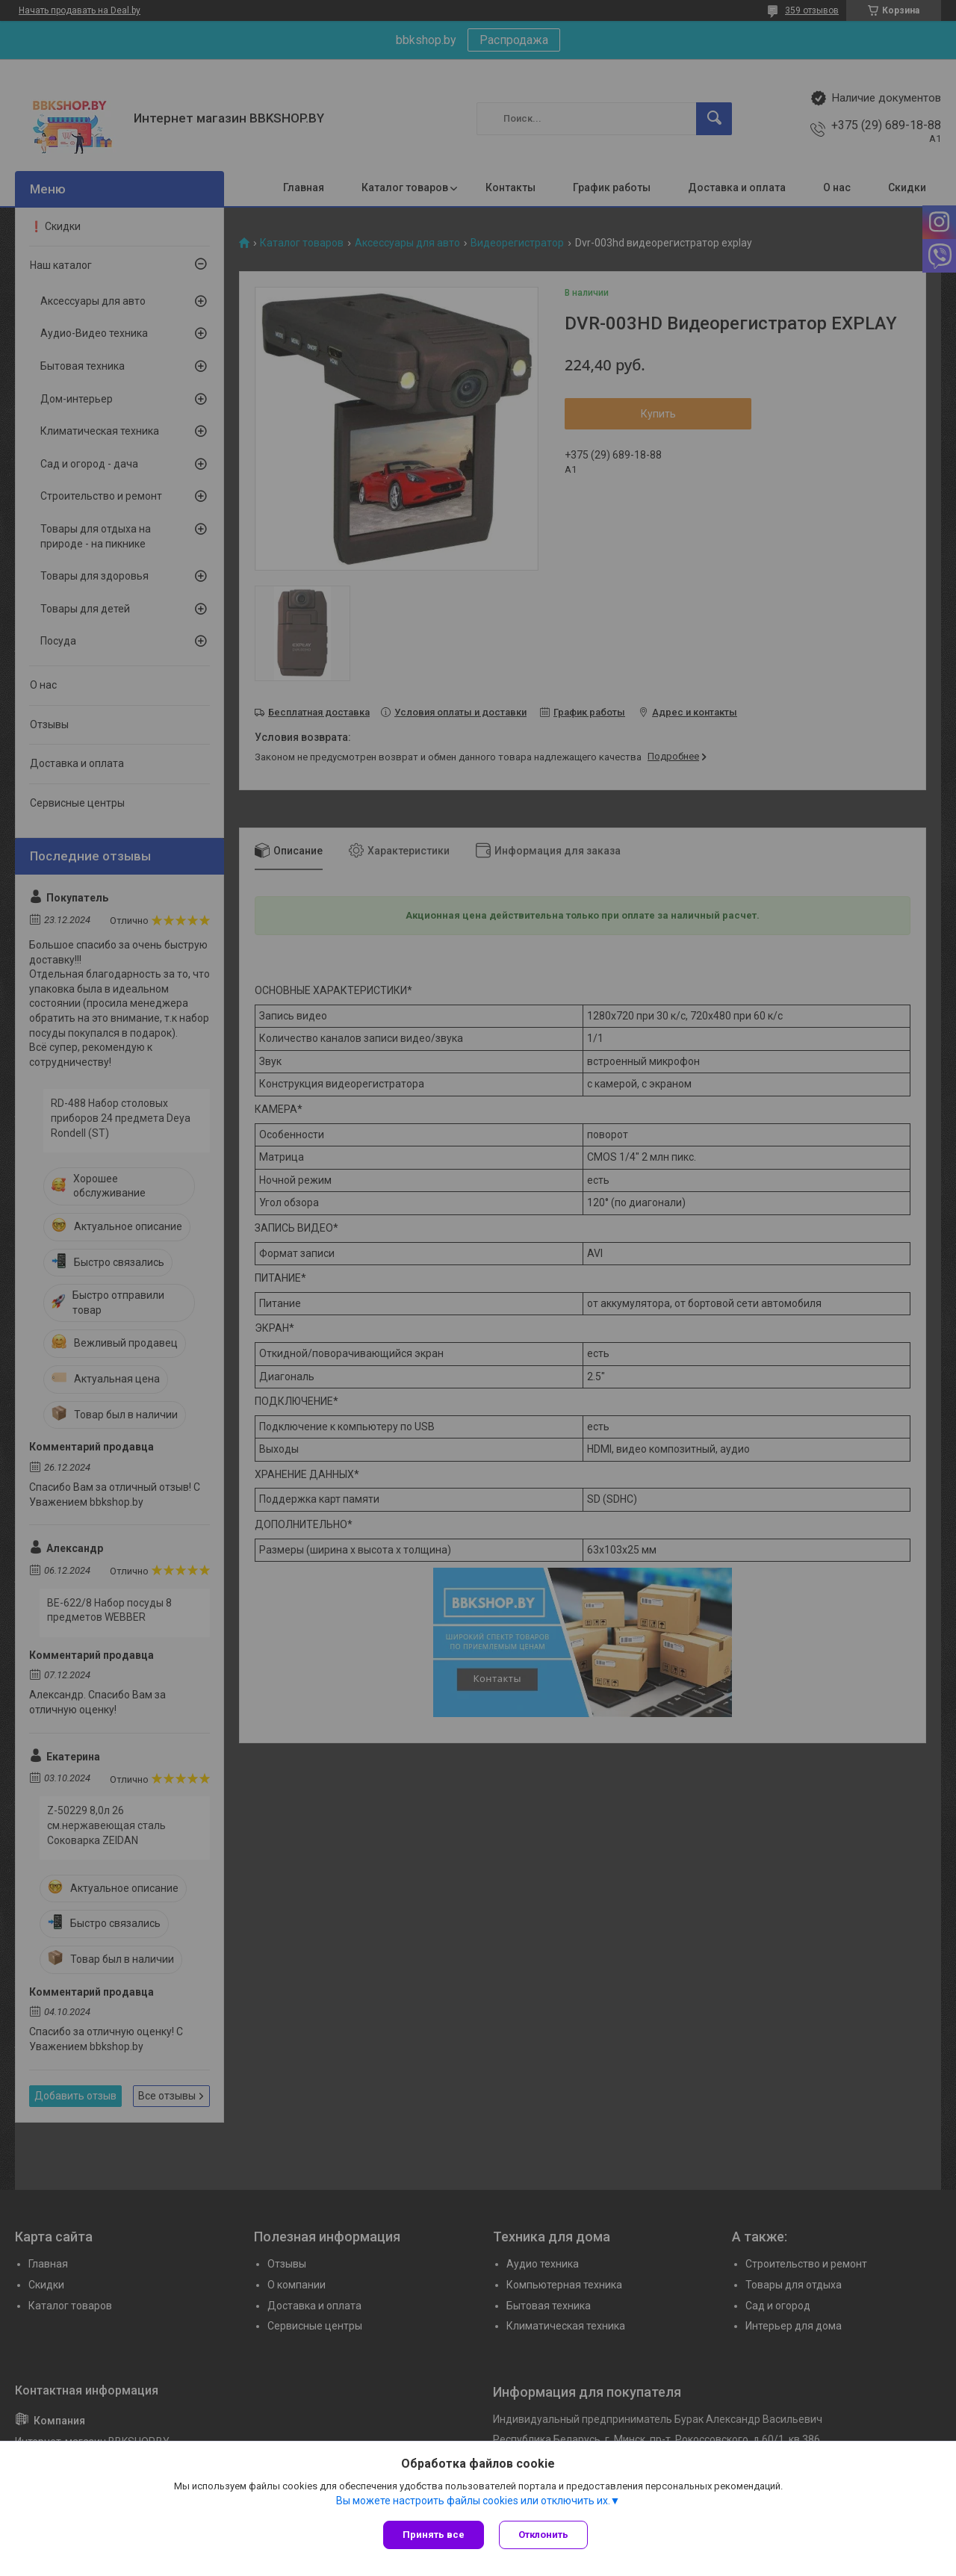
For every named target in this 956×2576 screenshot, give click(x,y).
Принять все (434, 2534)
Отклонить (543, 2534)
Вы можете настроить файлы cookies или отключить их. (473, 2501)
